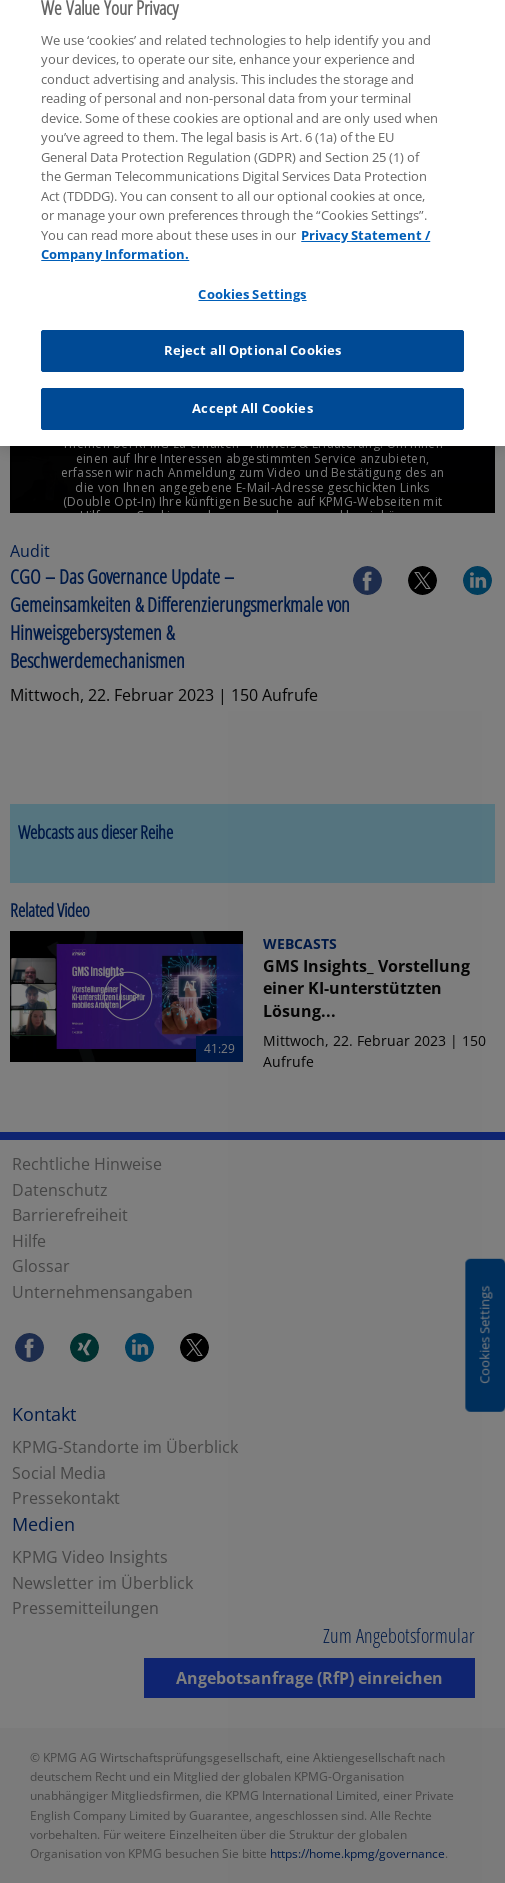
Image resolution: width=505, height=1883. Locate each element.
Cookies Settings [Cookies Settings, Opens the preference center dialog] (252, 281)
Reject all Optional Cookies (253, 338)
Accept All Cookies (252, 396)
